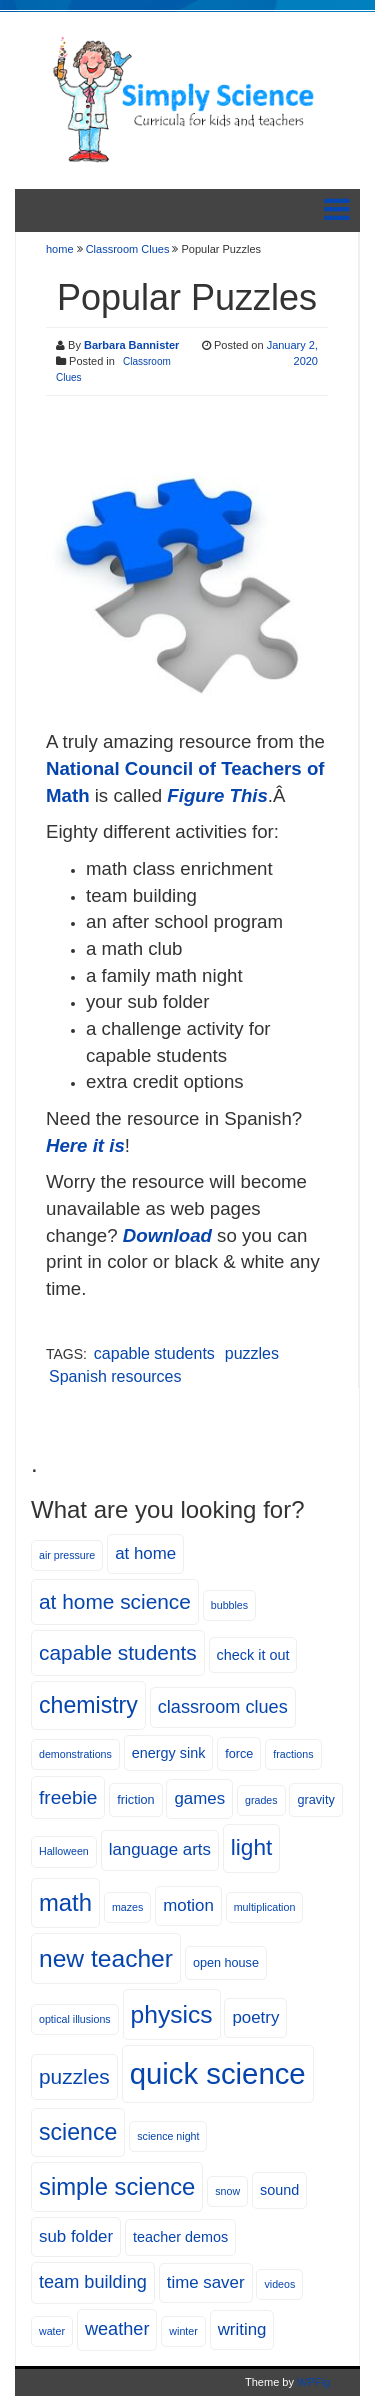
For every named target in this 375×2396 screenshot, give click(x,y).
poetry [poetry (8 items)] (255, 2017)
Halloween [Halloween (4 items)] (64, 1851)
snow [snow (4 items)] (227, 2191)
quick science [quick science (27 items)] (218, 2073)
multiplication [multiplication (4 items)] (265, 1907)
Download (167, 1235)
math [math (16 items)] (65, 1902)
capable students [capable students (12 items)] (118, 1652)
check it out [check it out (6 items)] (253, 1655)
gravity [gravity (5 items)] (315, 1800)
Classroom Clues (128, 249)
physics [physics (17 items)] (172, 2014)
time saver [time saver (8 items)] (206, 2282)
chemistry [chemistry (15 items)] (88, 1705)
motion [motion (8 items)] (188, 1905)
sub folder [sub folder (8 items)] (76, 2236)
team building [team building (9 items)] (93, 2282)
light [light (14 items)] (251, 1847)
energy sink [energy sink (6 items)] (169, 1753)
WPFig (313, 2382)
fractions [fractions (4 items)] (293, 1754)
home (61, 249)
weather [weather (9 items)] (117, 2329)
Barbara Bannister (131, 345)
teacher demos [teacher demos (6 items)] (180, 2237)
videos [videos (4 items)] (279, 2284)
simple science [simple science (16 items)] (117, 2186)
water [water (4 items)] (52, 2331)
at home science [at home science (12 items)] (115, 1601)
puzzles (252, 1353)
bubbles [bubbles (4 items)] (229, 1605)
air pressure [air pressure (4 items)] (67, 1555)
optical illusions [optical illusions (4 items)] (75, 2019)
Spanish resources (115, 1376)
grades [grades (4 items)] (261, 1800)
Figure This (217, 795)
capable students (154, 1353)
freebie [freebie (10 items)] (68, 1797)
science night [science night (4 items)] (168, 2136)
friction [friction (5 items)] (135, 1800)
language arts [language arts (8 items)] (160, 1849)
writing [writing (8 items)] (242, 2329)
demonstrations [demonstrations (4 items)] (75, 1754)
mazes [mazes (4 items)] (127, 1907)
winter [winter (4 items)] (183, 2331)
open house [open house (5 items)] (226, 1963)
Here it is (85, 1145)
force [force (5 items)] (239, 1754)
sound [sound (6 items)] (279, 2190)
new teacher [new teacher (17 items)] (106, 1958)
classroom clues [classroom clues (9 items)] (223, 1707)
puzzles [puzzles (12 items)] (74, 2076)
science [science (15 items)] (78, 2132)
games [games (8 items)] (199, 1798)
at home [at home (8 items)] (145, 1553)
